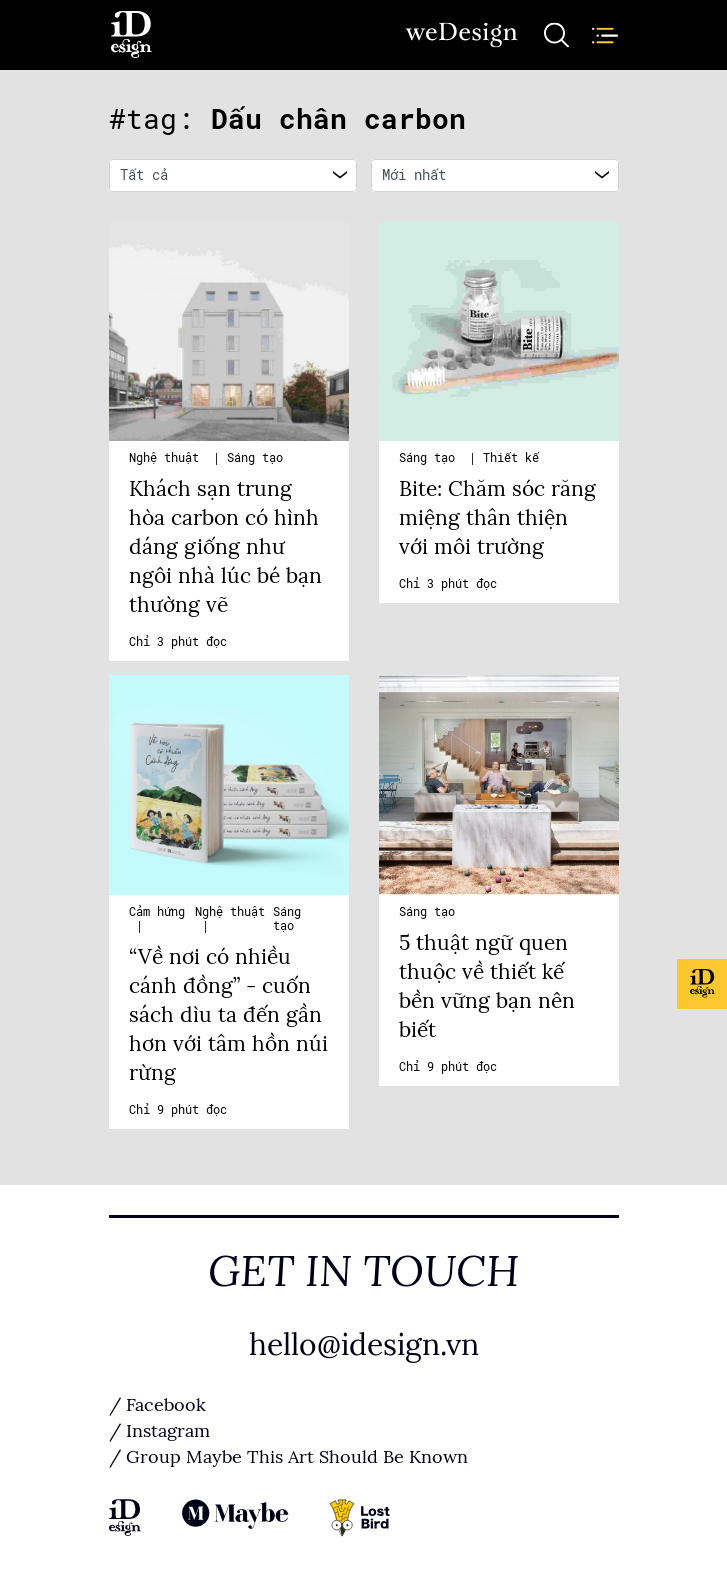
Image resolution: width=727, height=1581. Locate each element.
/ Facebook (157, 1405)
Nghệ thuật (167, 458)
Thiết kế (511, 458)
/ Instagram (159, 1431)
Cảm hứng (157, 912)
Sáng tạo (255, 458)
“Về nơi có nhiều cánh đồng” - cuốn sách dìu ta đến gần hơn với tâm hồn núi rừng (228, 1015)
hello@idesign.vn (364, 1345)
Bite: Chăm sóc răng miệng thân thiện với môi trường (497, 518)
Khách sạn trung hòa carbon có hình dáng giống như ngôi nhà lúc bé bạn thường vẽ (225, 547)
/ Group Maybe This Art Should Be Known (288, 1457)
